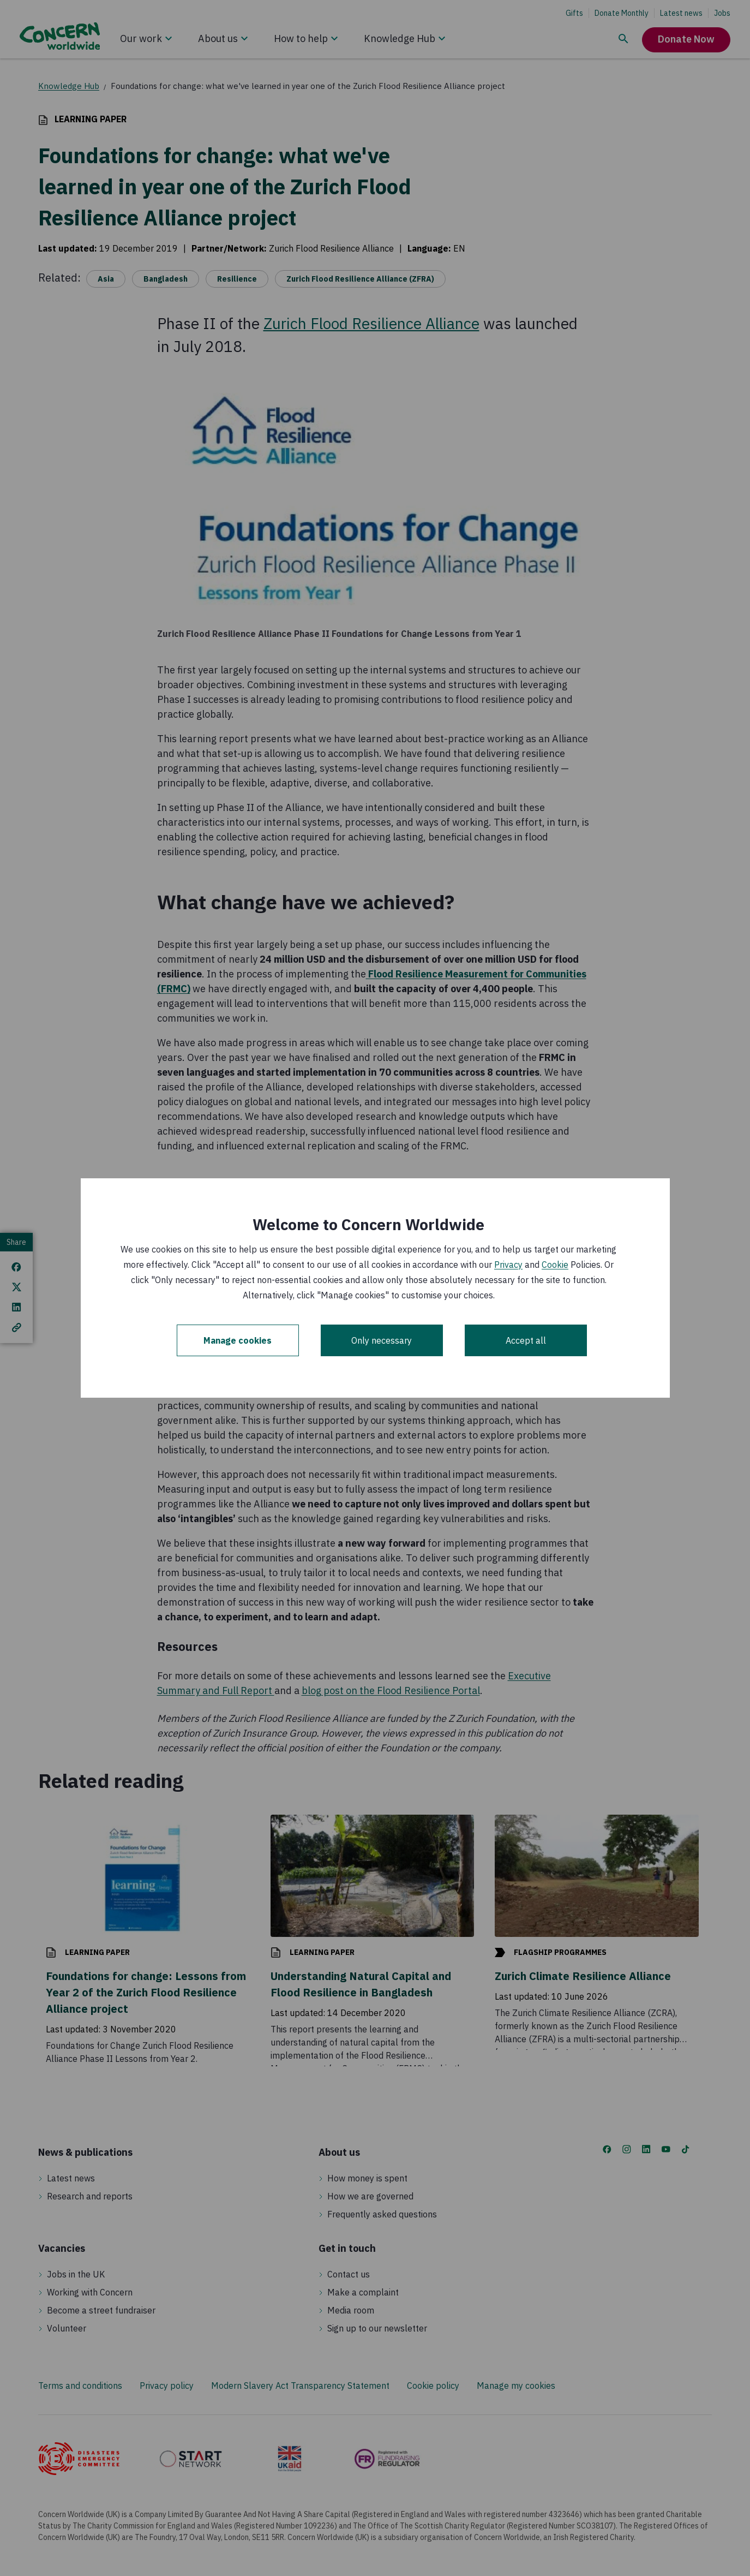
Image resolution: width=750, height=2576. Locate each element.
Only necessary (381, 1340)
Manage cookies (237, 1340)
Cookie (555, 1264)
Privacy (508, 1264)
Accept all (526, 1340)
